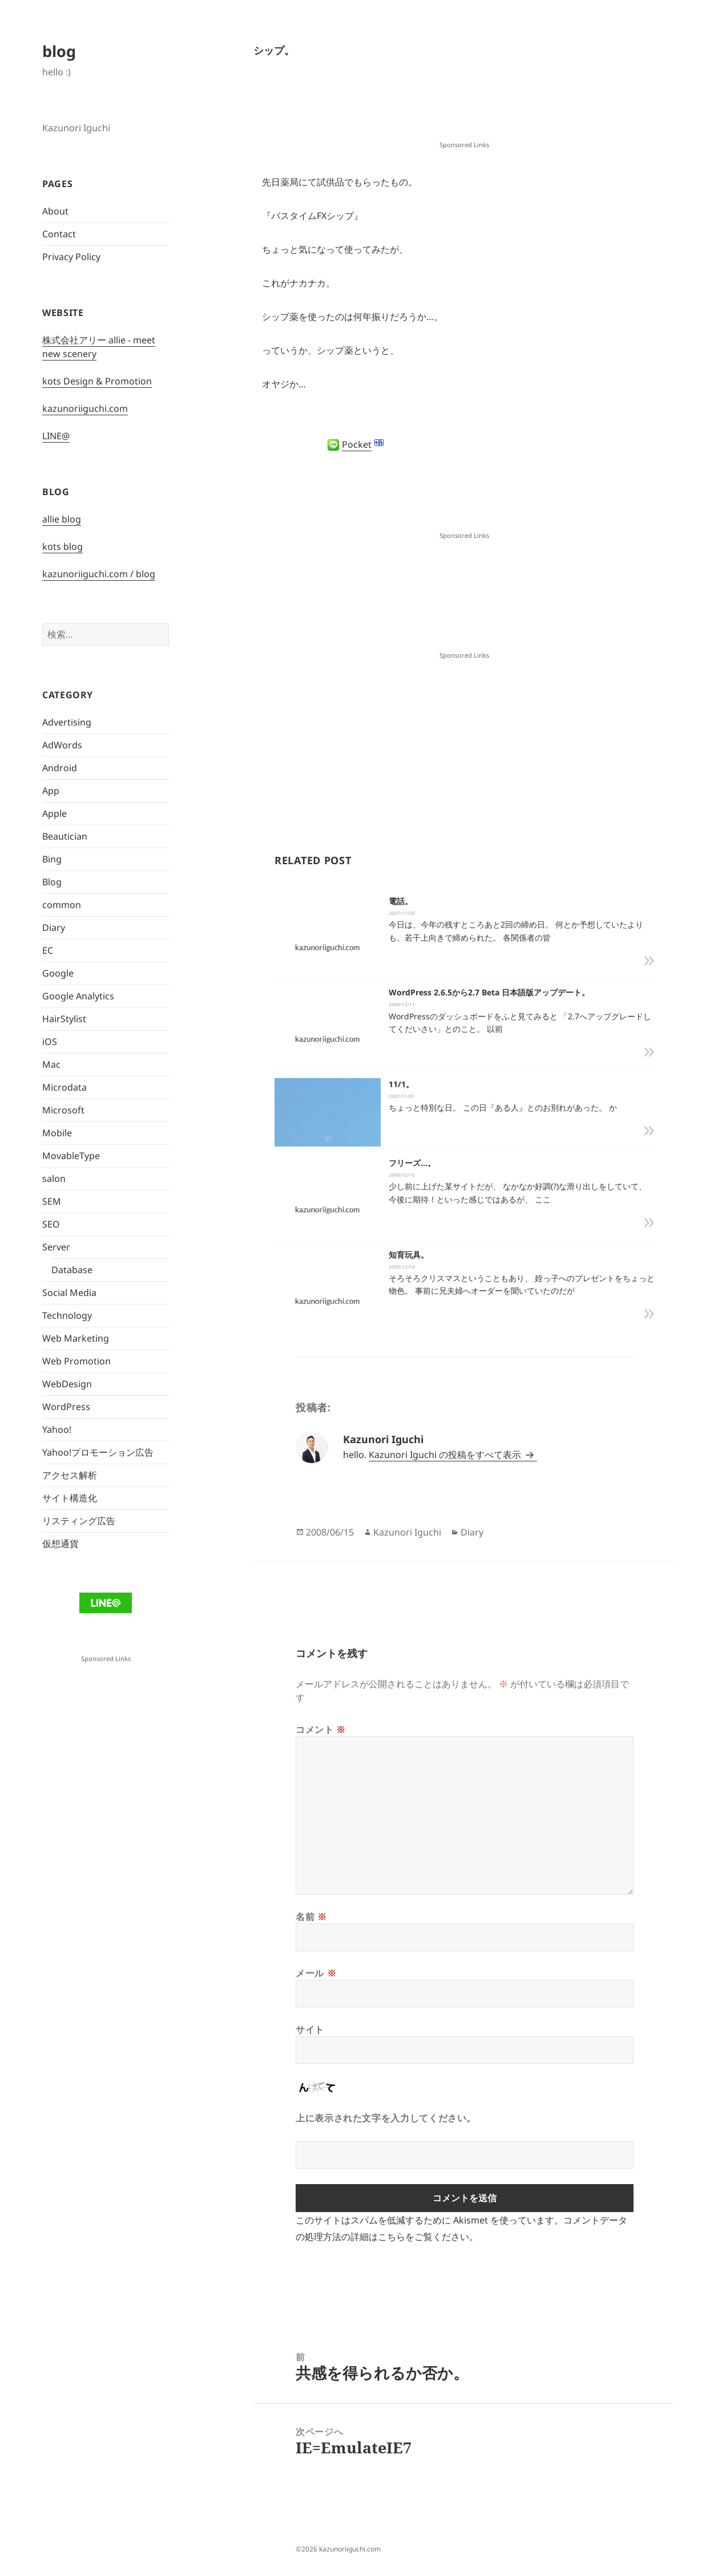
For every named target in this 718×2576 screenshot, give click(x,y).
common (61, 904)
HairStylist (64, 1018)
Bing (52, 859)
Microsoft (63, 1110)
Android (59, 768)
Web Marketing (75, 1338)
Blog (52, 882)
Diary (53, 927)
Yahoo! (56, 1429)
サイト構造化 (69, 1498)
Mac (51, 1064)
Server (56, 1247)
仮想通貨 (60, 1543)
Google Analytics (78, 996)
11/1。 (401, 1084)
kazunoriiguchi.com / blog (98, 574)
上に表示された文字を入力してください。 (386, 2118)
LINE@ (56, 436)
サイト (310, 2029)
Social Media (69, 1292)
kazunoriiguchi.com (85, 408)
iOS (49, 1041)
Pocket (357, 444)
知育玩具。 (409, 1254)
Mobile (57, 1133)
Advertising (66, 722)
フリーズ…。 (412, 1162)
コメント (321, 1729)
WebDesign (67, 1384)
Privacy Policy (71, 256)
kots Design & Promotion (97, 381)
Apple (54, 813)
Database (71, 1269)
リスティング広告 (78, 1520)
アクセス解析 (69, 1475)
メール (316, 1973)
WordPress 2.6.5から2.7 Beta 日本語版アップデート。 (489, 992)
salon (54, 1178)
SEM (51, 1201)
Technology (67, 1315)
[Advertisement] (464, 109)
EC (47, 950)
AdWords (62, 745)
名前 (311, 1916)
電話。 (401, 901)
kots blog (62, 546)
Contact (59, 234)
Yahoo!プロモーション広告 (98, 1452)
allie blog (61, 519)
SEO (51, 1224)
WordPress (66, 1406)
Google (58, 973)
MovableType (71, 1155)
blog (59, 51)
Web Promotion (76, 1361)
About (55, 211)
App (50, 790)
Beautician (64, 836)
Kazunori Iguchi (407, 1532)
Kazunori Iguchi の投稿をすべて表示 (446, 1454)
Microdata (64, 1087)
